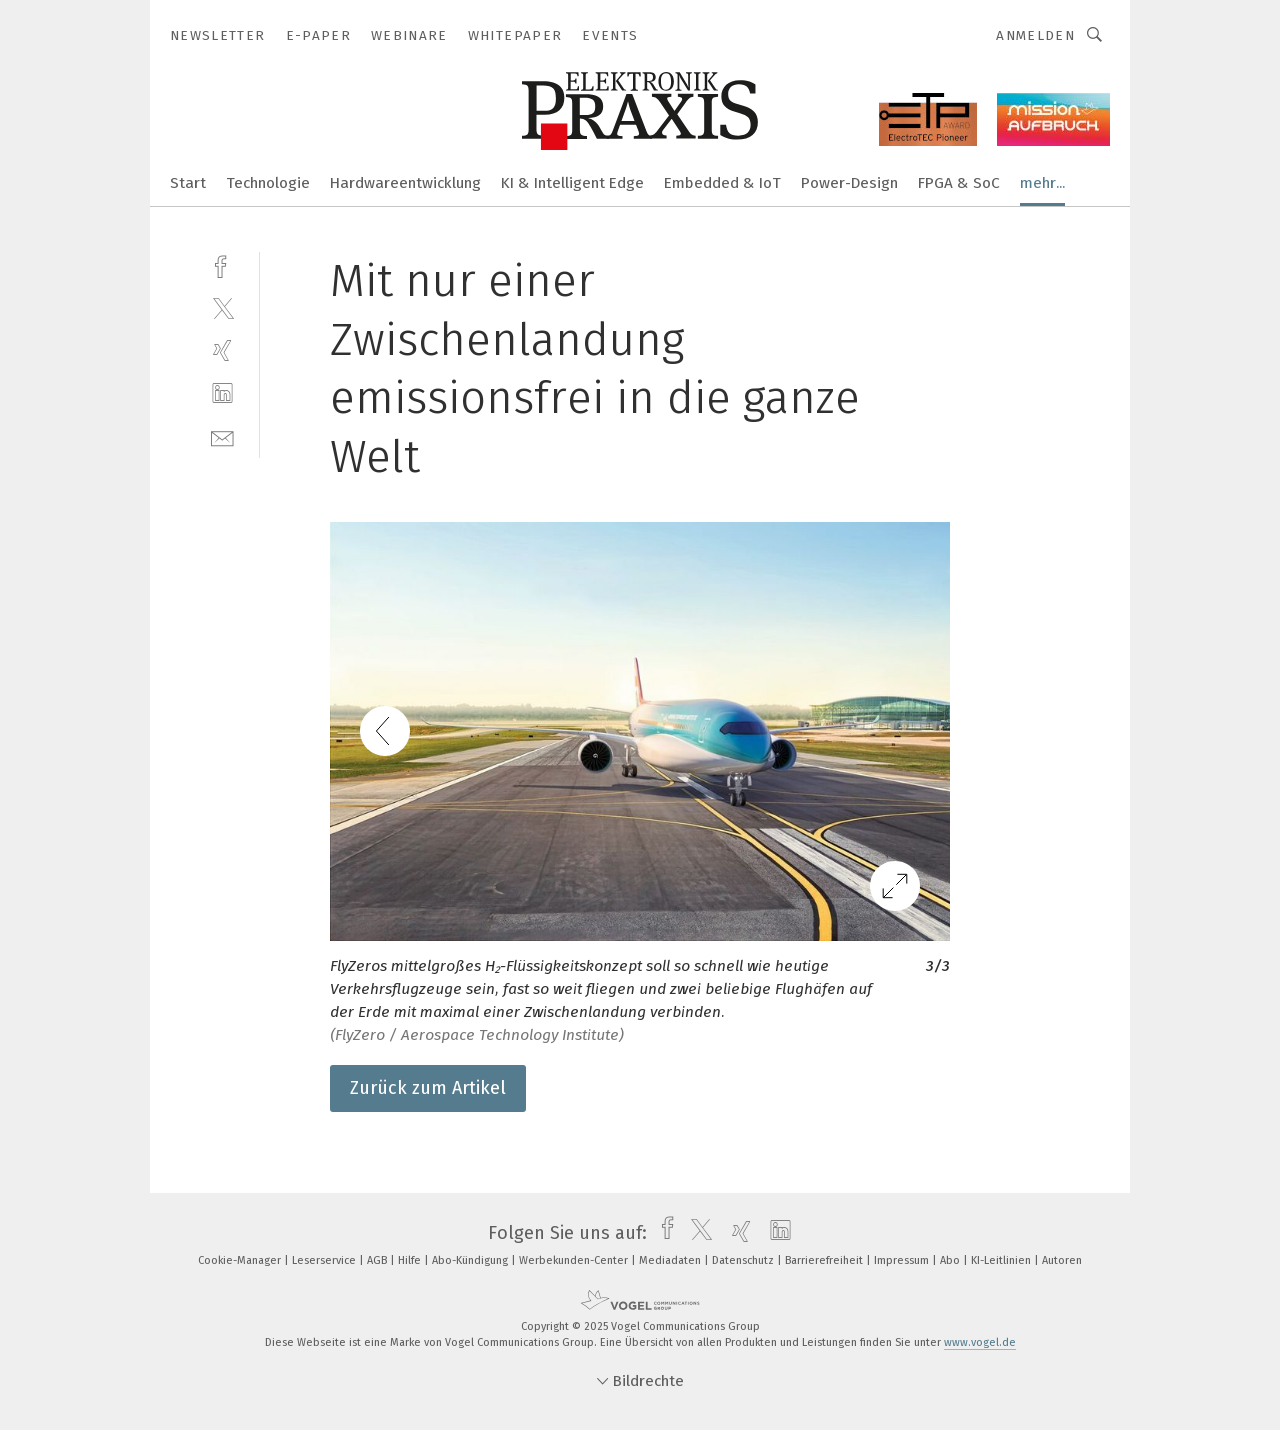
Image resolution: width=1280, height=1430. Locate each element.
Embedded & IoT (722, 183)
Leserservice (325, 1260)
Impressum (903, 1260)
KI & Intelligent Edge (572, 183)
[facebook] (222, 264)
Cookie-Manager (241, 1260)
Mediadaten (671, 1260)
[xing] (222, 350)
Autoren (1062, 1260)
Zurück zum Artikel (428, 1088)
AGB (378, 1260)
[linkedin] (222, 393)
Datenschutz (744, 1260)
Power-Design (849, 183)
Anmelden (1035, 35)
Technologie (268, 183)
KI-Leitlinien (1002, 1260)
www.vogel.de (980, 1342)
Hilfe (411, 1260)
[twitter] (222, 307)
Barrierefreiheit (825, 1260)
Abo (951, 1260)
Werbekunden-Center (575, 1260)
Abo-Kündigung (471, 1260)
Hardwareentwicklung (405, 183)
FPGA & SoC (959, 183)
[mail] (222, 436)
